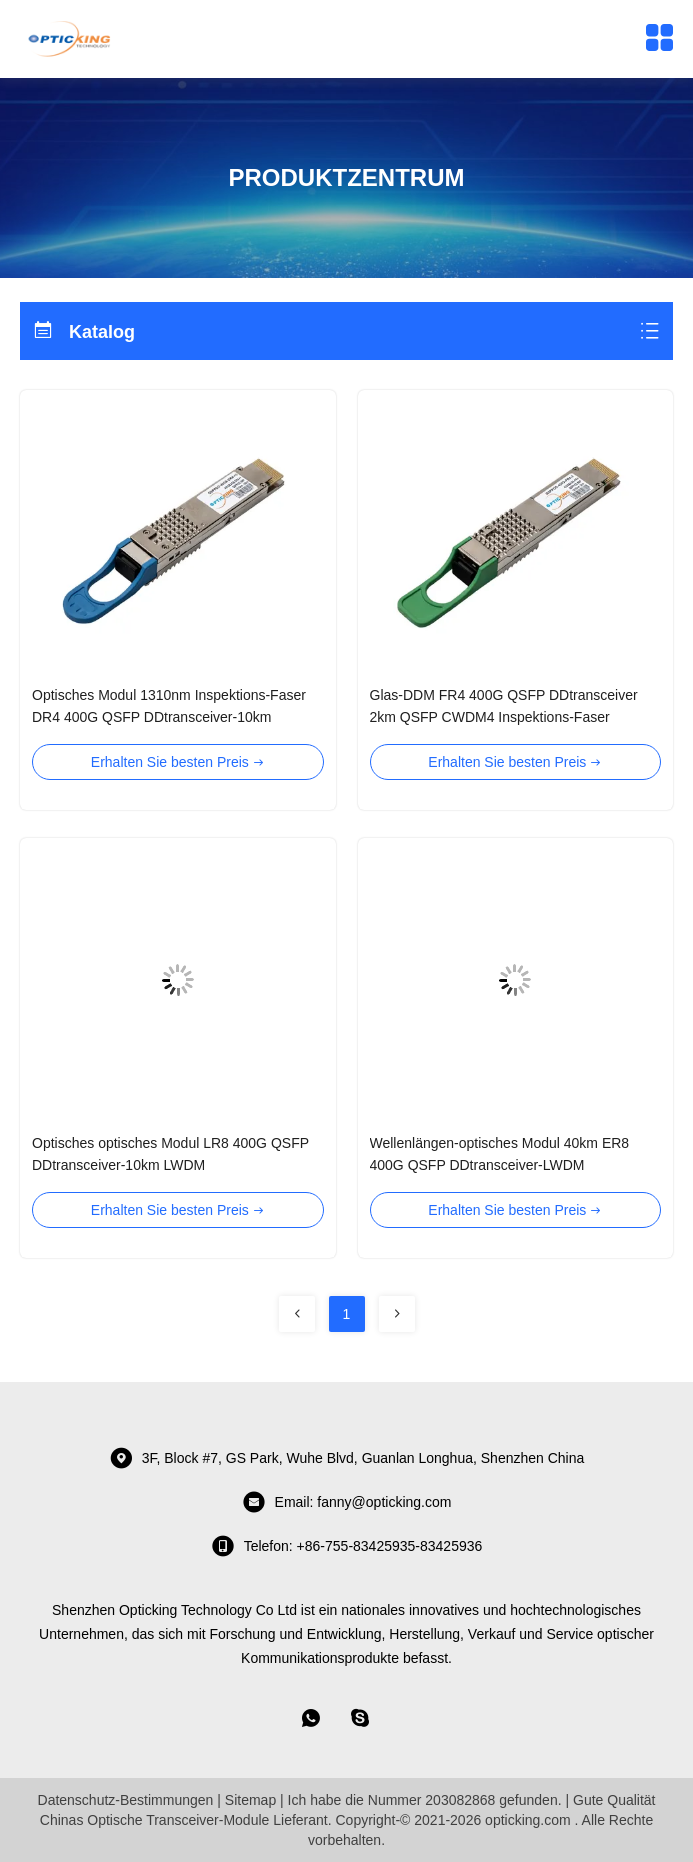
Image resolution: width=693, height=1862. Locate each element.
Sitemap (250, 1800)
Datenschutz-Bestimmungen (126, 1800)
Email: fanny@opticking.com (347, 1502)
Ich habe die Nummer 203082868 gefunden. (425, 1800)
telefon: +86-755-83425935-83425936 (347, 1546)
